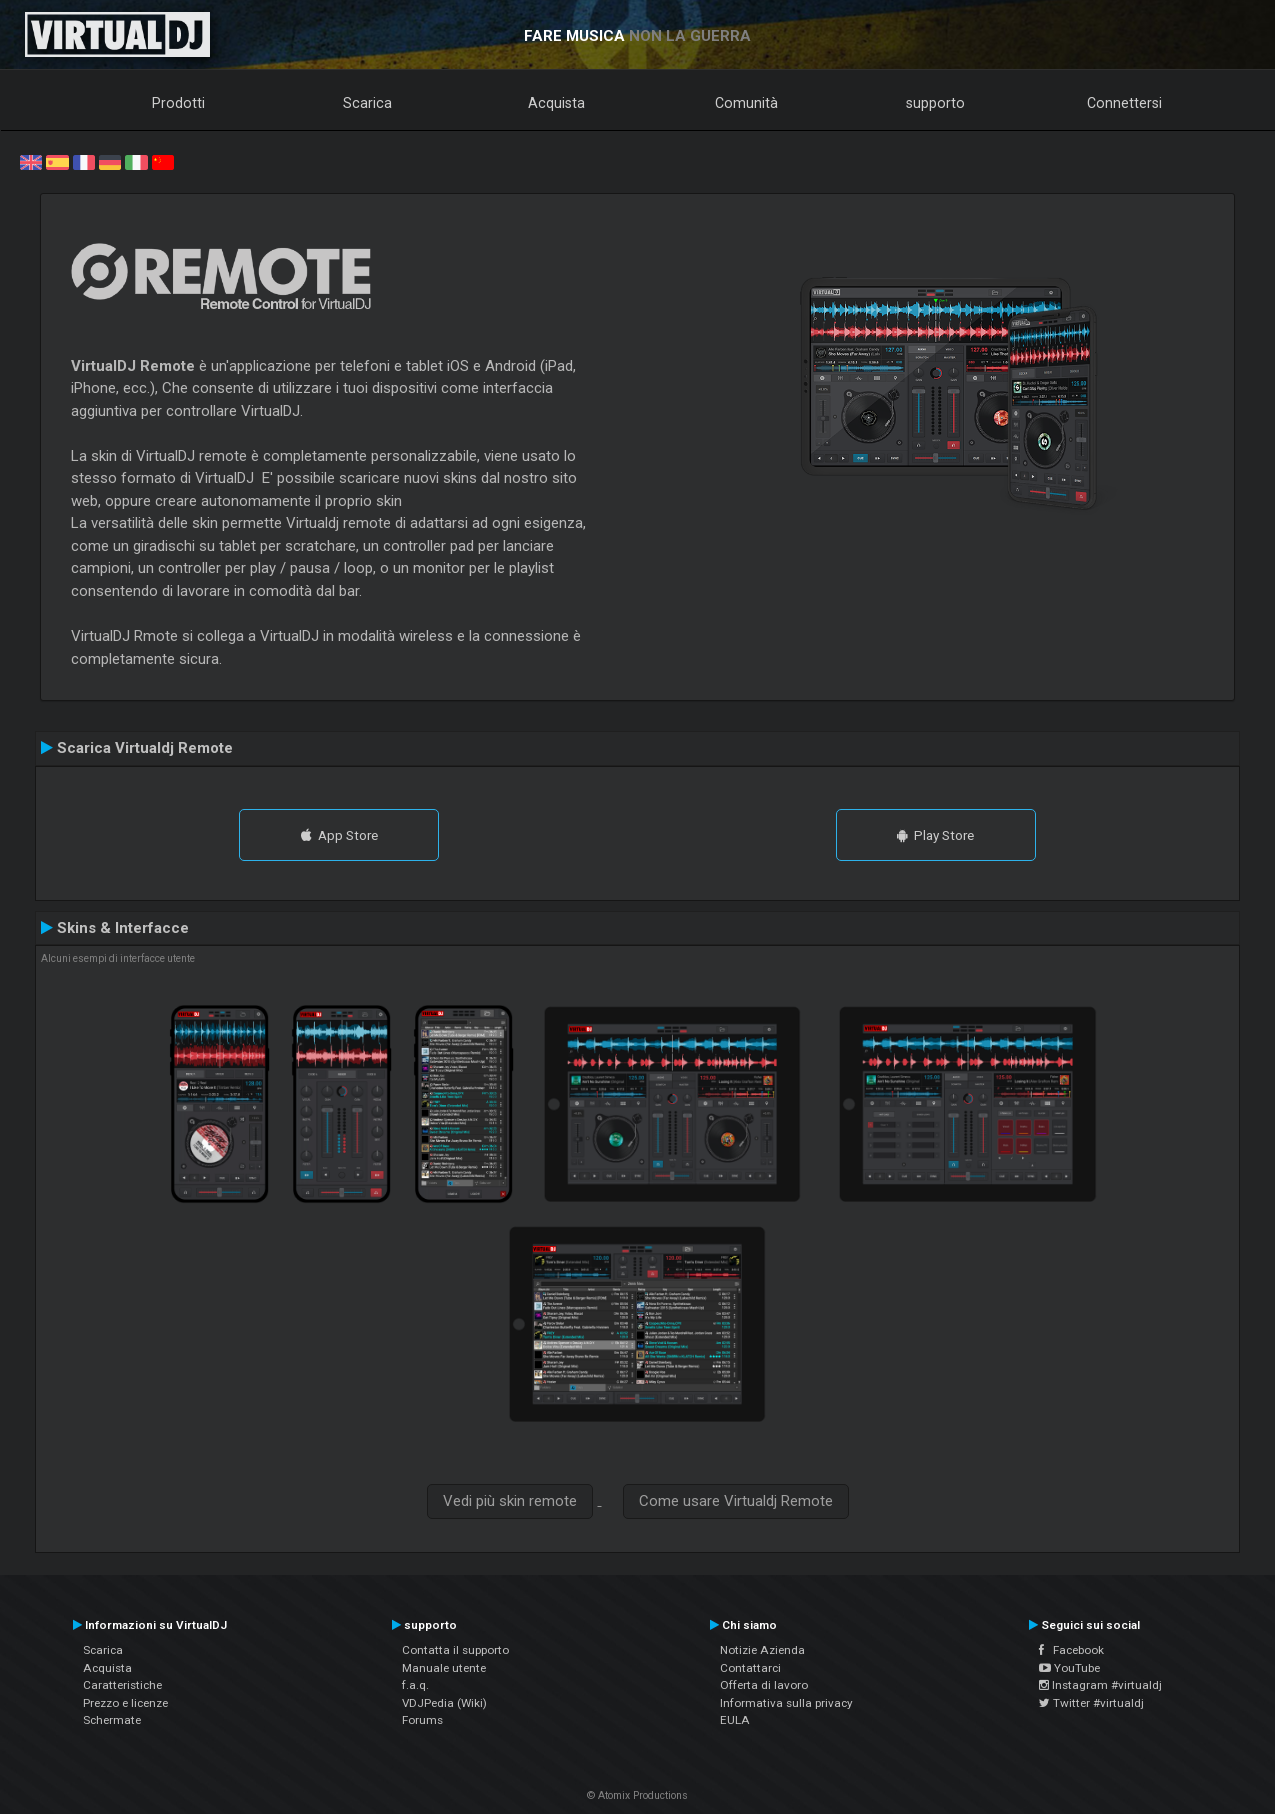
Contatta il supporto (455, 1650)
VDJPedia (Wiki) (444, 1703)
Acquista (556, 103)
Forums (422, 1720)
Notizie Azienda (762, 1650)
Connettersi (1124, 103)
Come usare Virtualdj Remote (736, 1501)
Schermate (112, 1720)
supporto (935, 103)
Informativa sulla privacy (786, 1703)
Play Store (935, 835)
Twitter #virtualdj (1091, 1703)
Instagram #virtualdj (1100, 1685)
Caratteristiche (122, 1685)
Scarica (367, 103)
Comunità (746, 103)
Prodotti (178, 103)
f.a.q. (415, 1685)
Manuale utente (444, 1668)
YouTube (1069, 1668)
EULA (735, 1720)
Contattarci (750, 1668)
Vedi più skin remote (510, 1501)
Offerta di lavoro (764, 1685)
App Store (339, 835)
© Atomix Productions (637, 1795)
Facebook (1071, 1650)
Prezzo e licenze (125, 1703)
